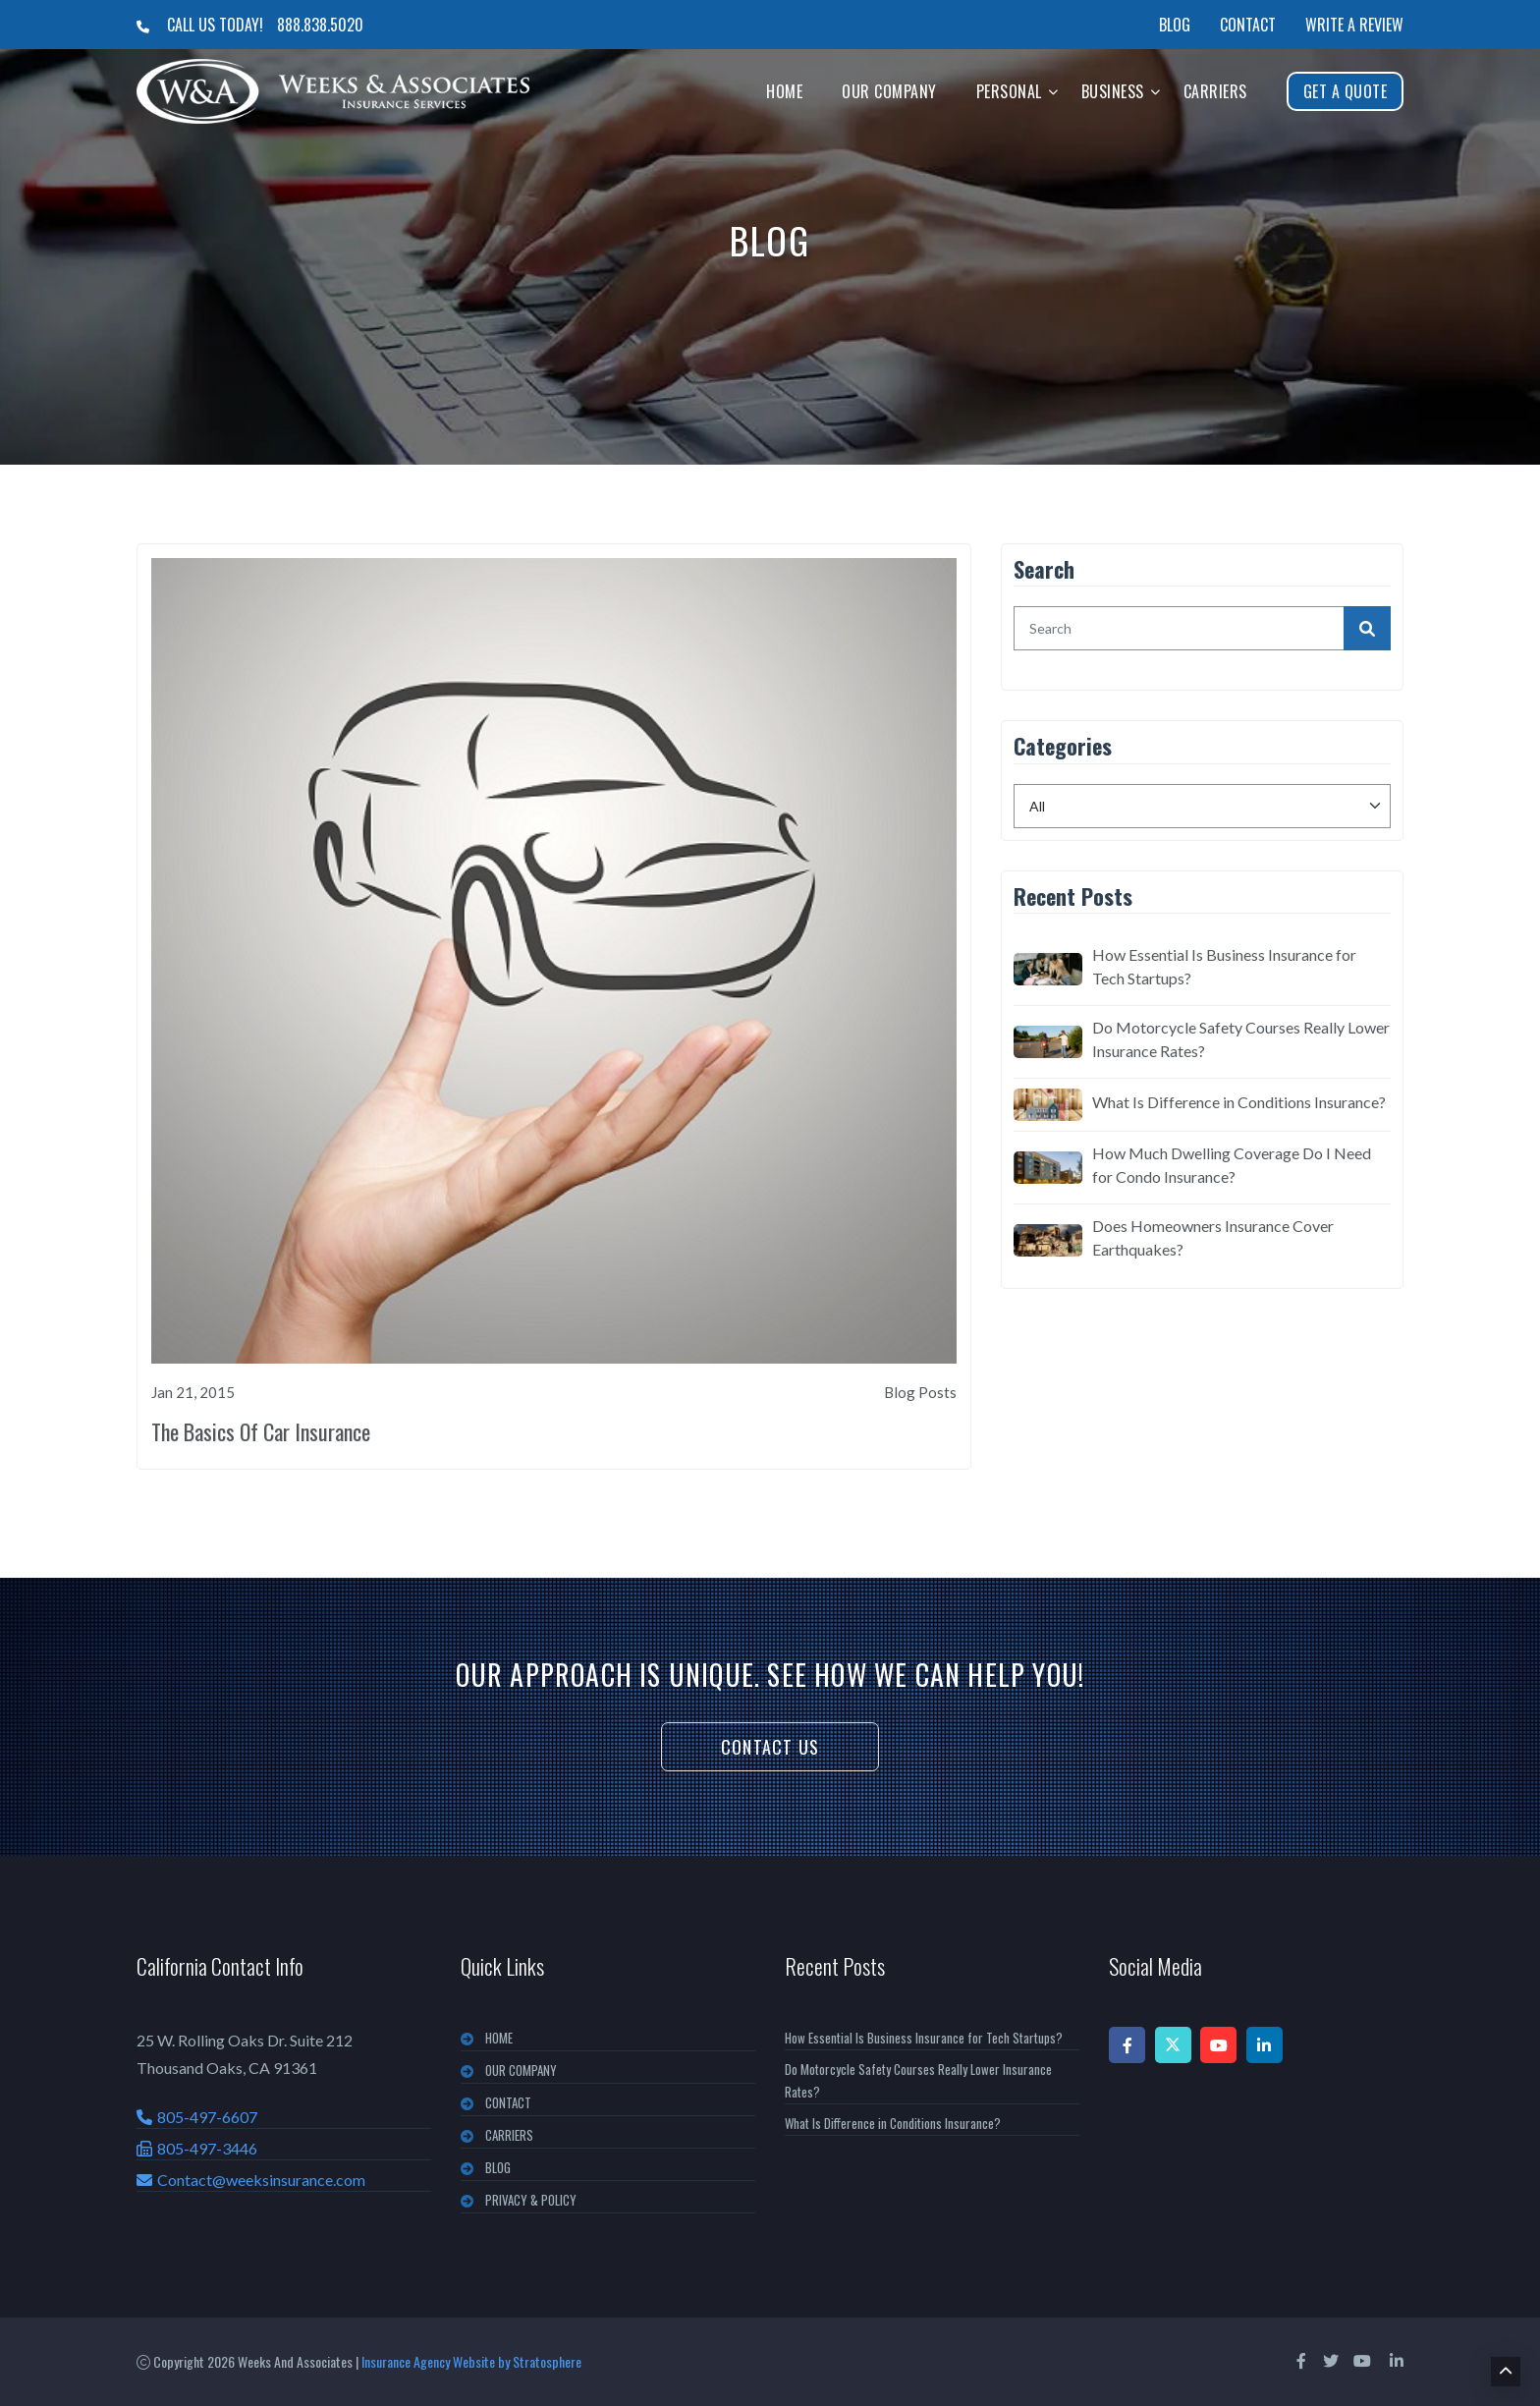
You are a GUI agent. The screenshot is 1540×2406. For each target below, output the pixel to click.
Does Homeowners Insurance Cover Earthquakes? (1213, 1237)
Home (784, 91)
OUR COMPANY (521, 2070)
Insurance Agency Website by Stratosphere (471, 2361)
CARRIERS (509, 2135)
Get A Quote (1345, 91)
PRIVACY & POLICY (531, 2200)
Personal (1009, 91)
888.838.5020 (320, 24)
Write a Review (1354, 24)
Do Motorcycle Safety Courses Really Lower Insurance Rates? (1241, 1039)
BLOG (498, 2167)
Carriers (1215, 91)
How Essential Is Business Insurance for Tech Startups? (1224, 966)
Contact (1248, 24)
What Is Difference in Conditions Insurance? (1239, 1101)
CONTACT (508, 2102)
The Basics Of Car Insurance (260, 1431)
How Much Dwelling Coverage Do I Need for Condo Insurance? (1231, 1165)
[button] (1053, 91)
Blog (1174, 24)
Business (1112, 91)
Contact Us (770, 1747)
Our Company (889, 91)
